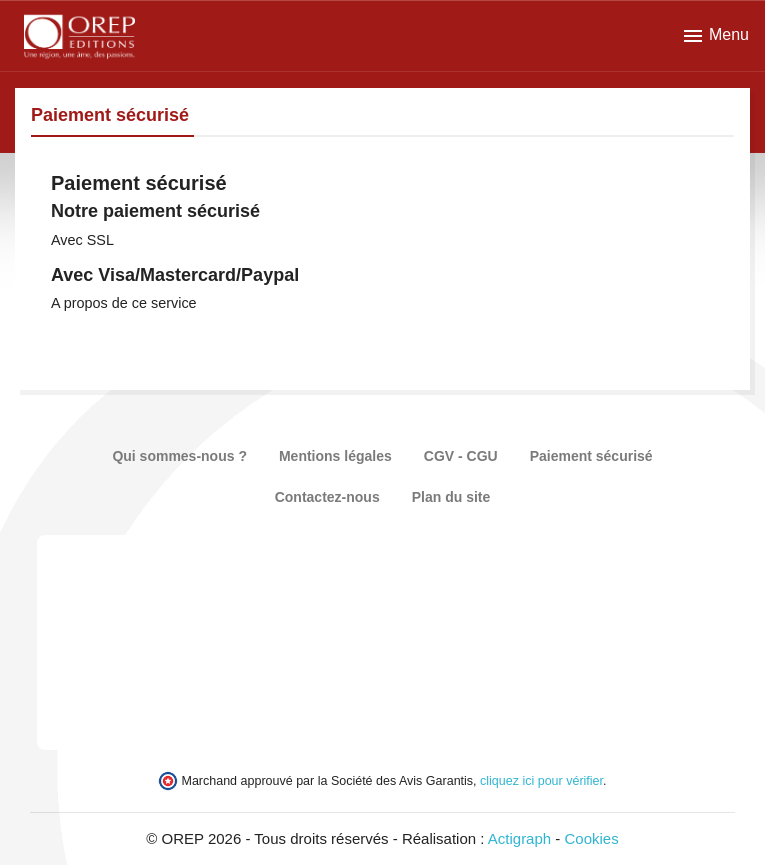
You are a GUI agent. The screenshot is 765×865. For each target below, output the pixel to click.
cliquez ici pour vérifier (541, 781)
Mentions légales (335, 456)
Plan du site (451, 497)
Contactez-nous (327, 497)
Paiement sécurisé (591, 456)
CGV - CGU (461, 456)
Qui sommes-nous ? (179, 456)
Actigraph (519, 838)
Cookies (592, 838)
